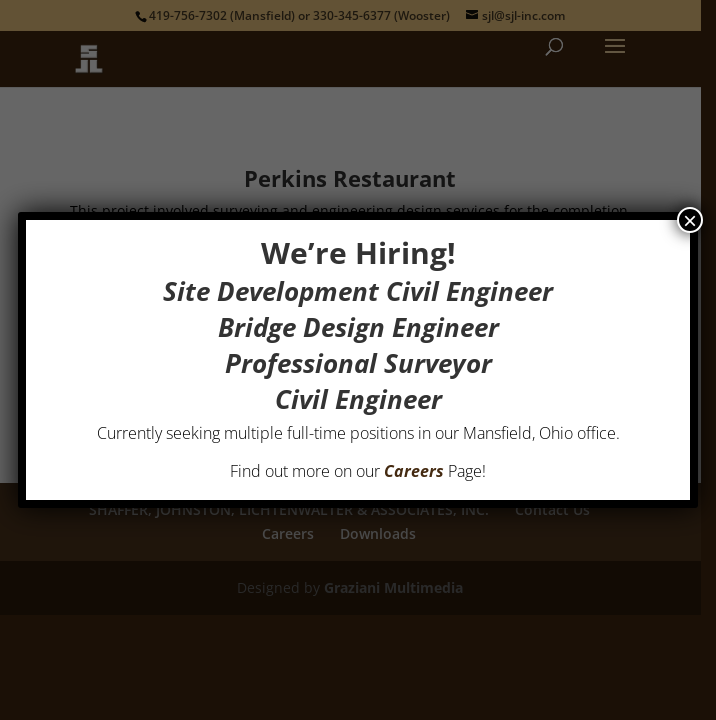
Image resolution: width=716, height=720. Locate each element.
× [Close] (690, 220)
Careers (414, 471)
